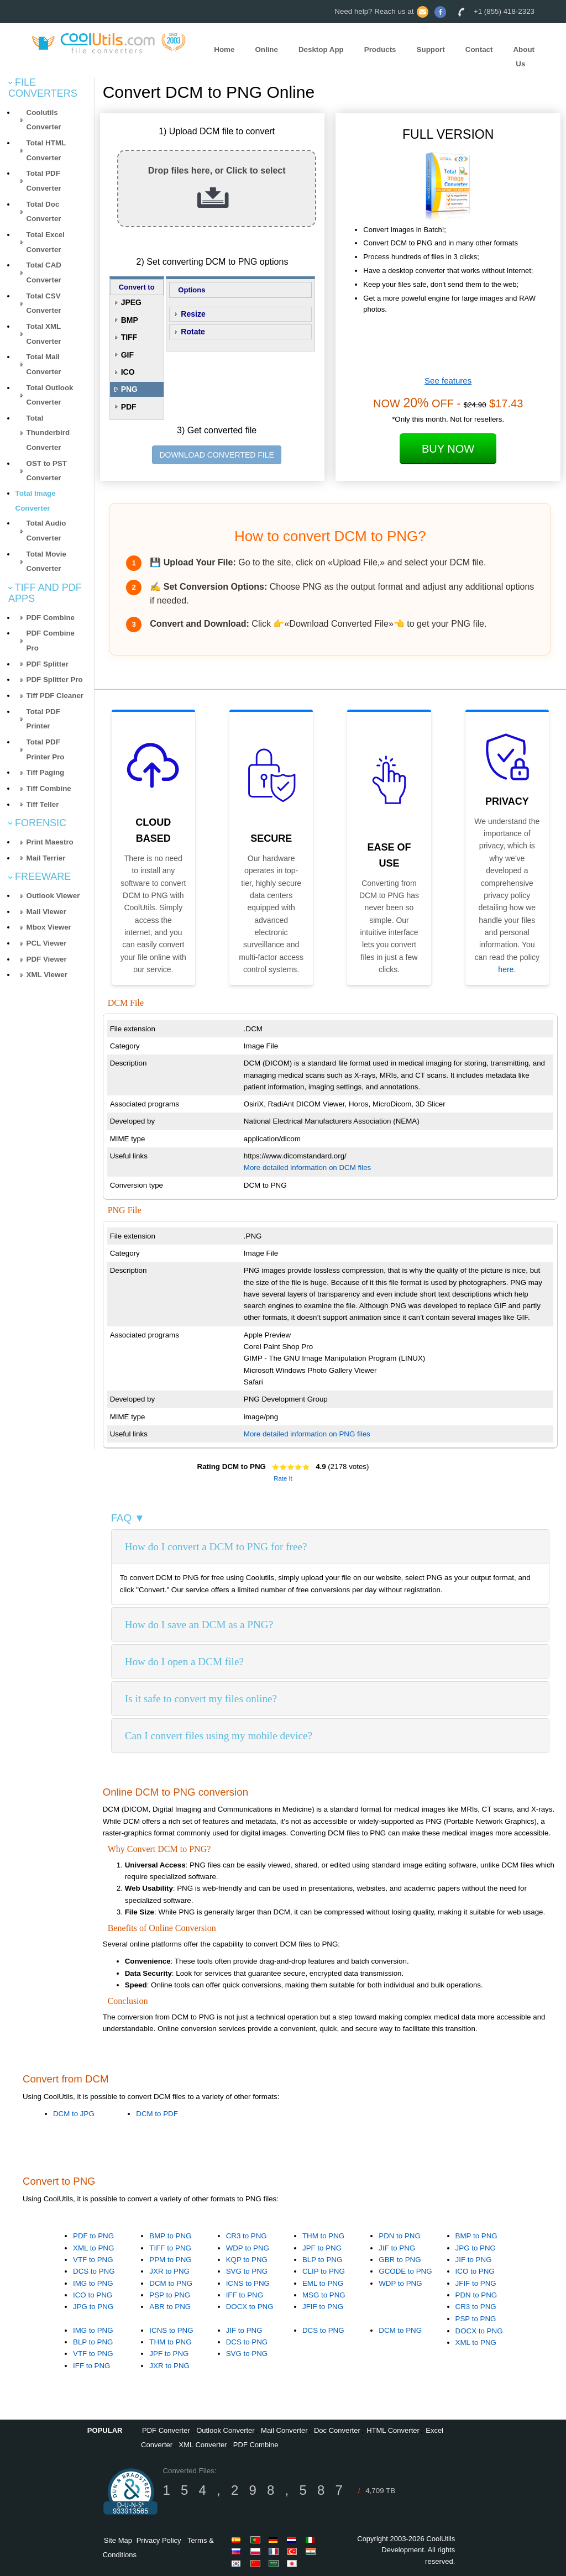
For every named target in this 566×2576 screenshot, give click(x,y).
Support (431, 49)
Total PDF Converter (44, 180)
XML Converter (203, 2445)
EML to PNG (322, 2283)
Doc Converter (337, 2430)
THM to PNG (323, 2236)
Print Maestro (50, 842)
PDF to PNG (93, 2236)
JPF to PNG (322, 2248)
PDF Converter (166, 2430)
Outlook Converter (225, 2430)
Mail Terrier (46, 858)
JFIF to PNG (322, 2306)
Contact (479, 49)
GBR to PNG (400, 2259)
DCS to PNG (94, 2271)
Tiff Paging (46, 772)
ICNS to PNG (248, 2283)
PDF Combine (51, 617)
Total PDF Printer (43, 719)
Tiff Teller (43, 804)
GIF (127, 354)
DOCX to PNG (250, 2306)
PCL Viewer (47, 943)
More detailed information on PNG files (307, 1434)
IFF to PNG (244, 2295)
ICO (128, 372)
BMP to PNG (170, 2236)
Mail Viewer (46, 911)
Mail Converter (284, 2430)
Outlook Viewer (53, 895)
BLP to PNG (322, 2259)
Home (224, 49)
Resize (193, 313)
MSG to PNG (323, 2295)
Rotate (193, 331)
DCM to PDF (157, 2114)
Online (266, 49)
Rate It (283, 1478)
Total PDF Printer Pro (46, 749)
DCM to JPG (74, 2114)
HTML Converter (393, 2430)
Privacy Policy (159, 2540)
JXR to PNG (169, 2271)
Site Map (118, 2540)
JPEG (131, 302)
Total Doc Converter (44, 211)
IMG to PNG (93, 2283)
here (505, 969)
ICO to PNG (92, 2295)
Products (380, 49)
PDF (129, 406)
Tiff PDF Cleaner (55, 695)
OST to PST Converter (47, 470)
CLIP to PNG (323, 2271)
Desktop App (321, 49)
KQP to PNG (247, 2259)
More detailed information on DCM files (307, 1167)
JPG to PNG (93, 2306)
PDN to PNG (400, 2236)
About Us (523, 57)
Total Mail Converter (44, 364)
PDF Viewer (47, 959)
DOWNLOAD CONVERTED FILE (216, 454)
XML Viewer (47, 974)
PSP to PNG (169, 2295)
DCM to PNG (170, 2283)
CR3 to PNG (246, 2236)
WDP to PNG (247, 2248)
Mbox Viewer (49, 927)
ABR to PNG (170, 2306)
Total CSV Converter (44, 303)
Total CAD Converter (44, 272)
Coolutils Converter (44, 120)
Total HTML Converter (46, 150)
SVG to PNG (247, 2271)
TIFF (129, 337)
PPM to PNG (170, 2259)
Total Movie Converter (46, 561)
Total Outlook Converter (50, 395)
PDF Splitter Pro (55, 679)
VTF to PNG (93, 2259)
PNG (129, 389)
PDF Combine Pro (51, 640)
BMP (129, 320)
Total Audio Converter (46, 530)
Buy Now (448, 449)
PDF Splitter (48, 664)
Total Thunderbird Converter (48, 433)
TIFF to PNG (170, 2248)
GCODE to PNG (405, 2271)
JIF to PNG (397, 2248)
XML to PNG (93, 2248)
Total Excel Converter (46, 242)
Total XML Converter (44, 333)
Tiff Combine (49, 788)
